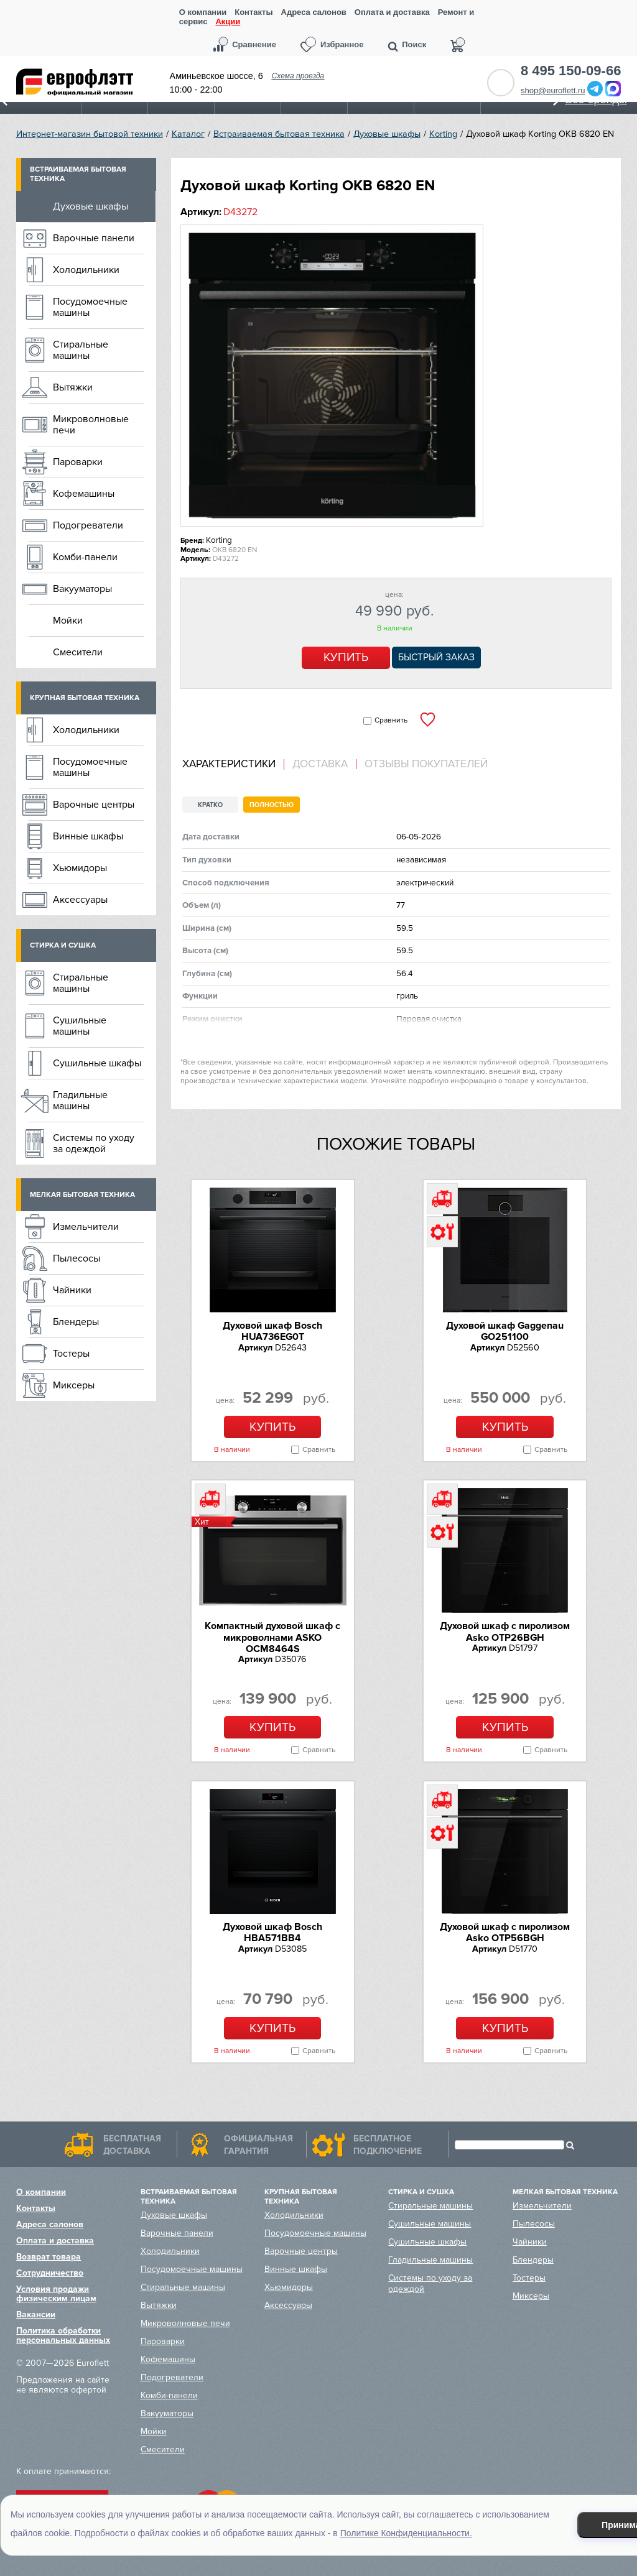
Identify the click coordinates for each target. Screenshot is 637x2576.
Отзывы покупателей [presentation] (426, 764)
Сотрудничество (49, 2273)
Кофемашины (83, 493)
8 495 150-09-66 (571, 71)
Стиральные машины (80, 350)
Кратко (210, 805)
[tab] (233, 764)
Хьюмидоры (80, 868)
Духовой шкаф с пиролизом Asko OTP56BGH (505, 1932)
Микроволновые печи (91, 424)
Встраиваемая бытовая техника (279, 134)
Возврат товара (48, 2256)
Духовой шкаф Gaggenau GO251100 (505, 1331)
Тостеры (71, 1353)
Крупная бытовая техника (84, 698)
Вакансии (35, 2314)
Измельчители (86, 1227)
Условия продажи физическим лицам (56, 2294)
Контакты (253, 12)
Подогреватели (88, 525)
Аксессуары (80, 899)
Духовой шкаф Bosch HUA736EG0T (272, 1331)
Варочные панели (93, 238)
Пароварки (78, 462)
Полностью (271, 805)
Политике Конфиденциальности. (406, 2533)
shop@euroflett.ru (553, 90)
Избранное (342, 44)
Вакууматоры (82, 589)
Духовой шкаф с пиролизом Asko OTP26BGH (505, 1631)
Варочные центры (93, 804)
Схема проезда (298, 76)
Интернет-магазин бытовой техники (89, 134)
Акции (227, 22)
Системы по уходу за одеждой (93, 1143)
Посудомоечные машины (90, 307)
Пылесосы (76, 1258)
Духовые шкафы (387, 134)
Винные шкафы (88, 836)
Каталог (188, 134)
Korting (443, 134)
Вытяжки (73, 387)
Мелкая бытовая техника (82, 1194)
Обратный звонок (500, 82)
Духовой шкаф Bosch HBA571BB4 (272, 1932)
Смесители (78, 652)
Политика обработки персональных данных (63, 2335)
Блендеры (76, 1322)
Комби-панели (85, 557)
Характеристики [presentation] (229, 764)
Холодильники (86, 270)
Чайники (72, 1290)
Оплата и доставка (392, 12)
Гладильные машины (80, 1100)
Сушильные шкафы (97, 1063)
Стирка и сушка (63, 945)
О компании (202, 12)
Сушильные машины (79, 1026)
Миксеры (74, 1385)
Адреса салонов (313, 12)
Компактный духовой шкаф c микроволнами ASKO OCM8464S (272, 1637)
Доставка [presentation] (320, 764)
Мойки (68, 620)
